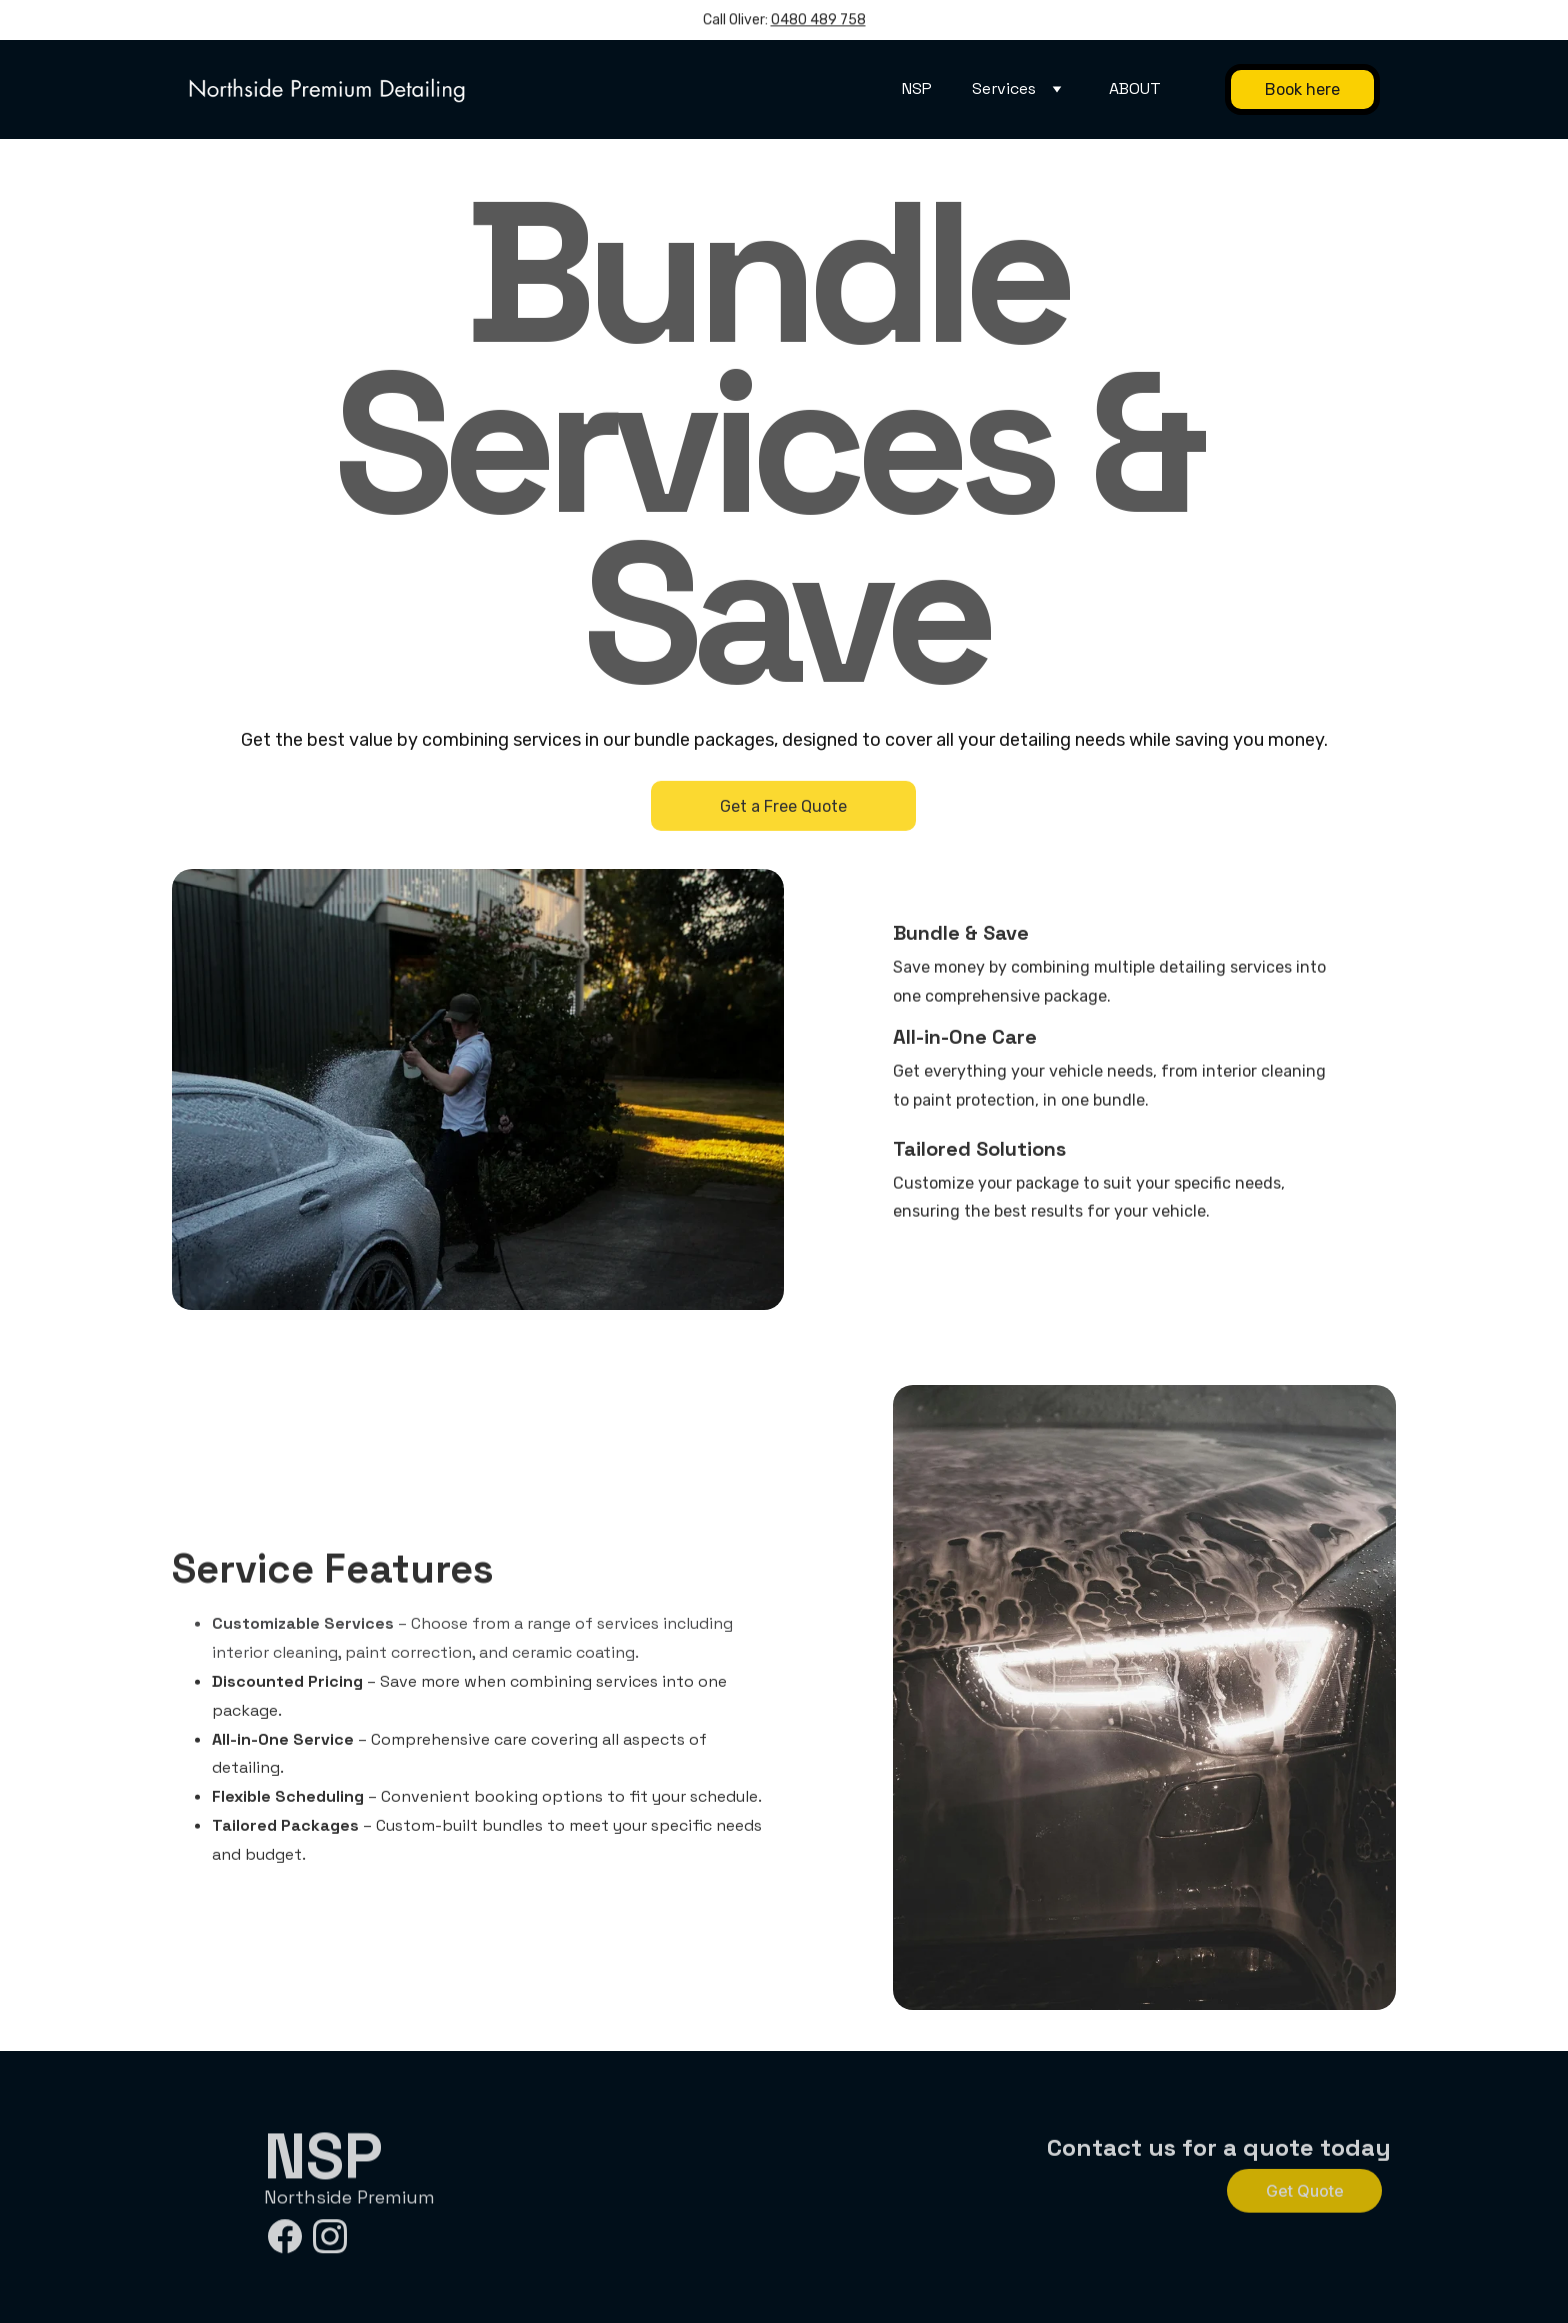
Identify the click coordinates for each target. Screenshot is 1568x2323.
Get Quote (1305, 2194)
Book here (1302, 89)
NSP (917, 88)
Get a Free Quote (783, 810)
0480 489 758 (818, 21)
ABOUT (1135, 88)
